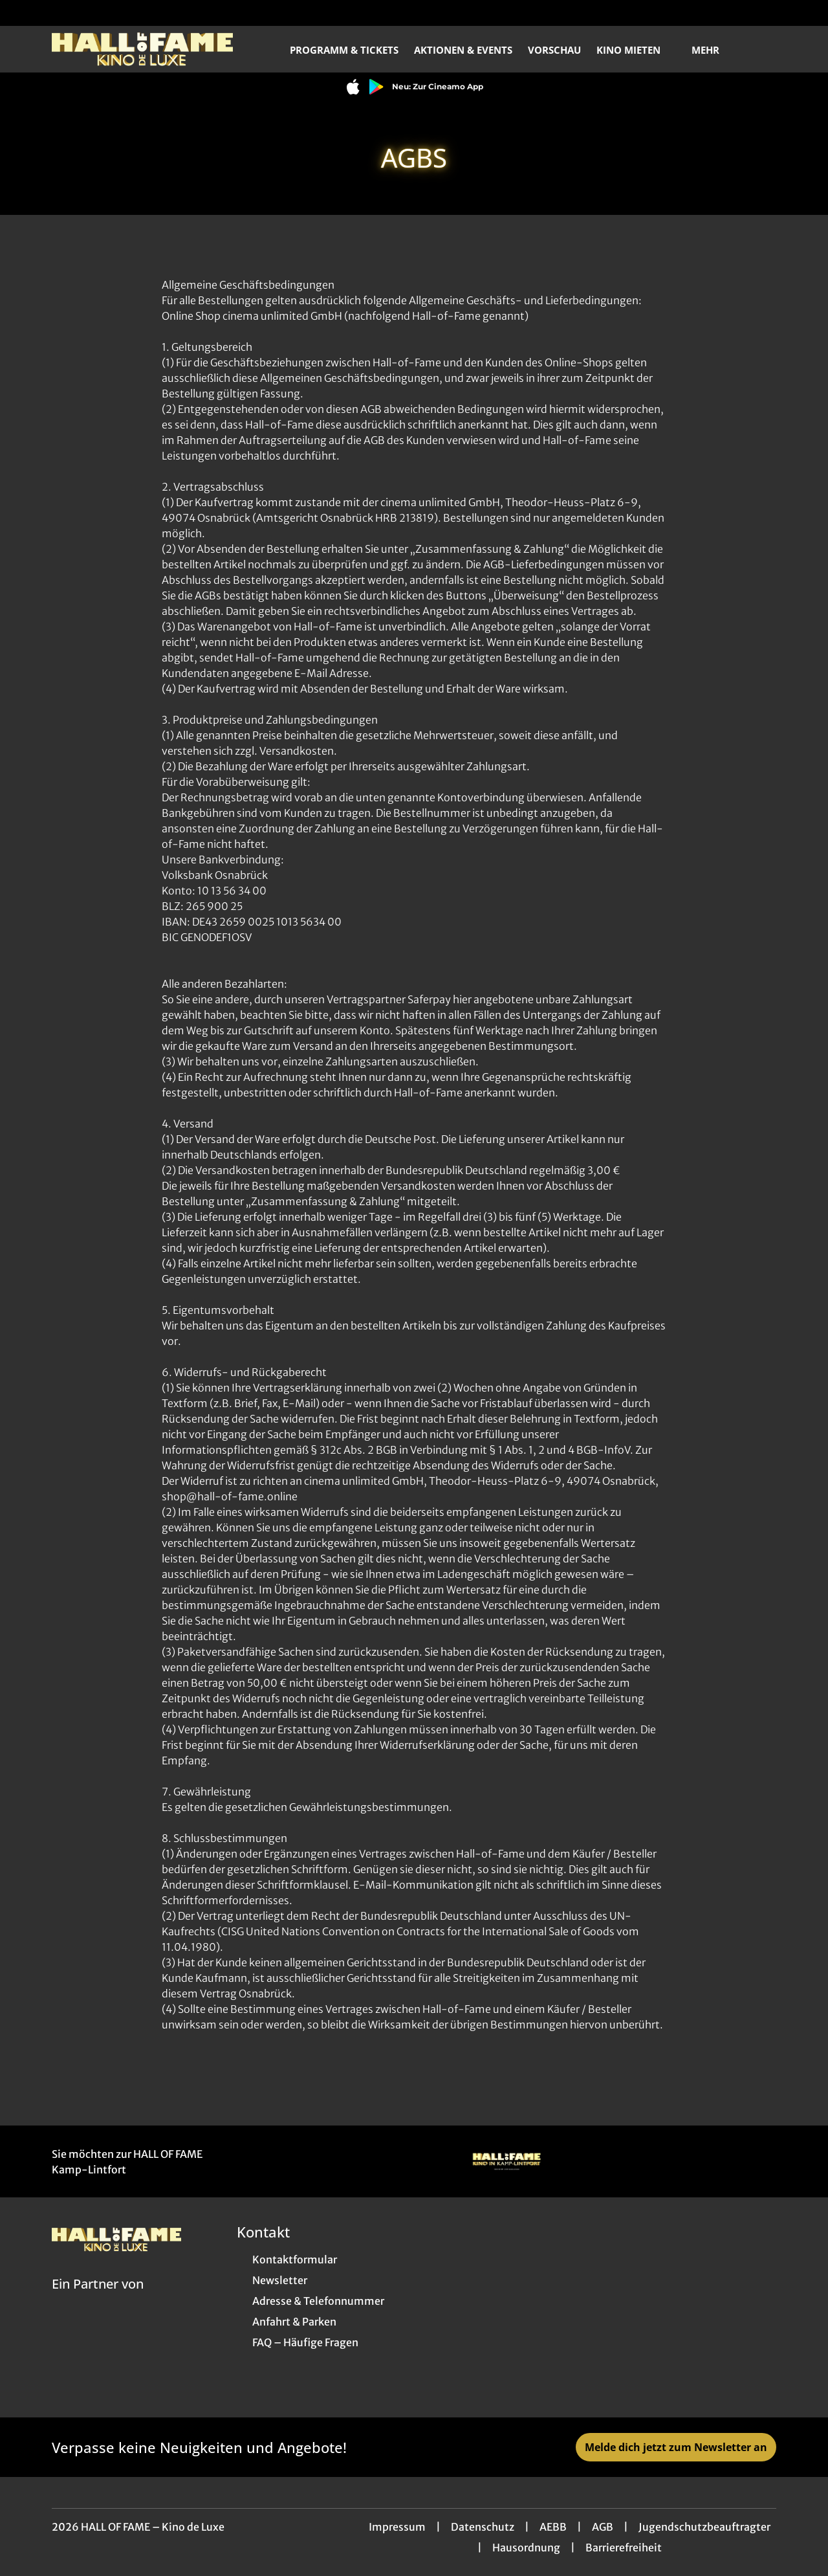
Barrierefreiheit (623, 2547)
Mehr (713, 49)
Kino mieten (636, 49)
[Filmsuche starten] (763, 49)
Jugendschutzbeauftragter (704, 2526)
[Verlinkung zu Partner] (506, 2161)
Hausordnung (526, 2547)
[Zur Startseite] (142, 49)
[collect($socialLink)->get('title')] (23, 13)
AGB (602, 2526)
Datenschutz (482, 2526)
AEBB (553, 2526)
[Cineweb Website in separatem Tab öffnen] (98, 2300)
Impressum (397, 2526)
